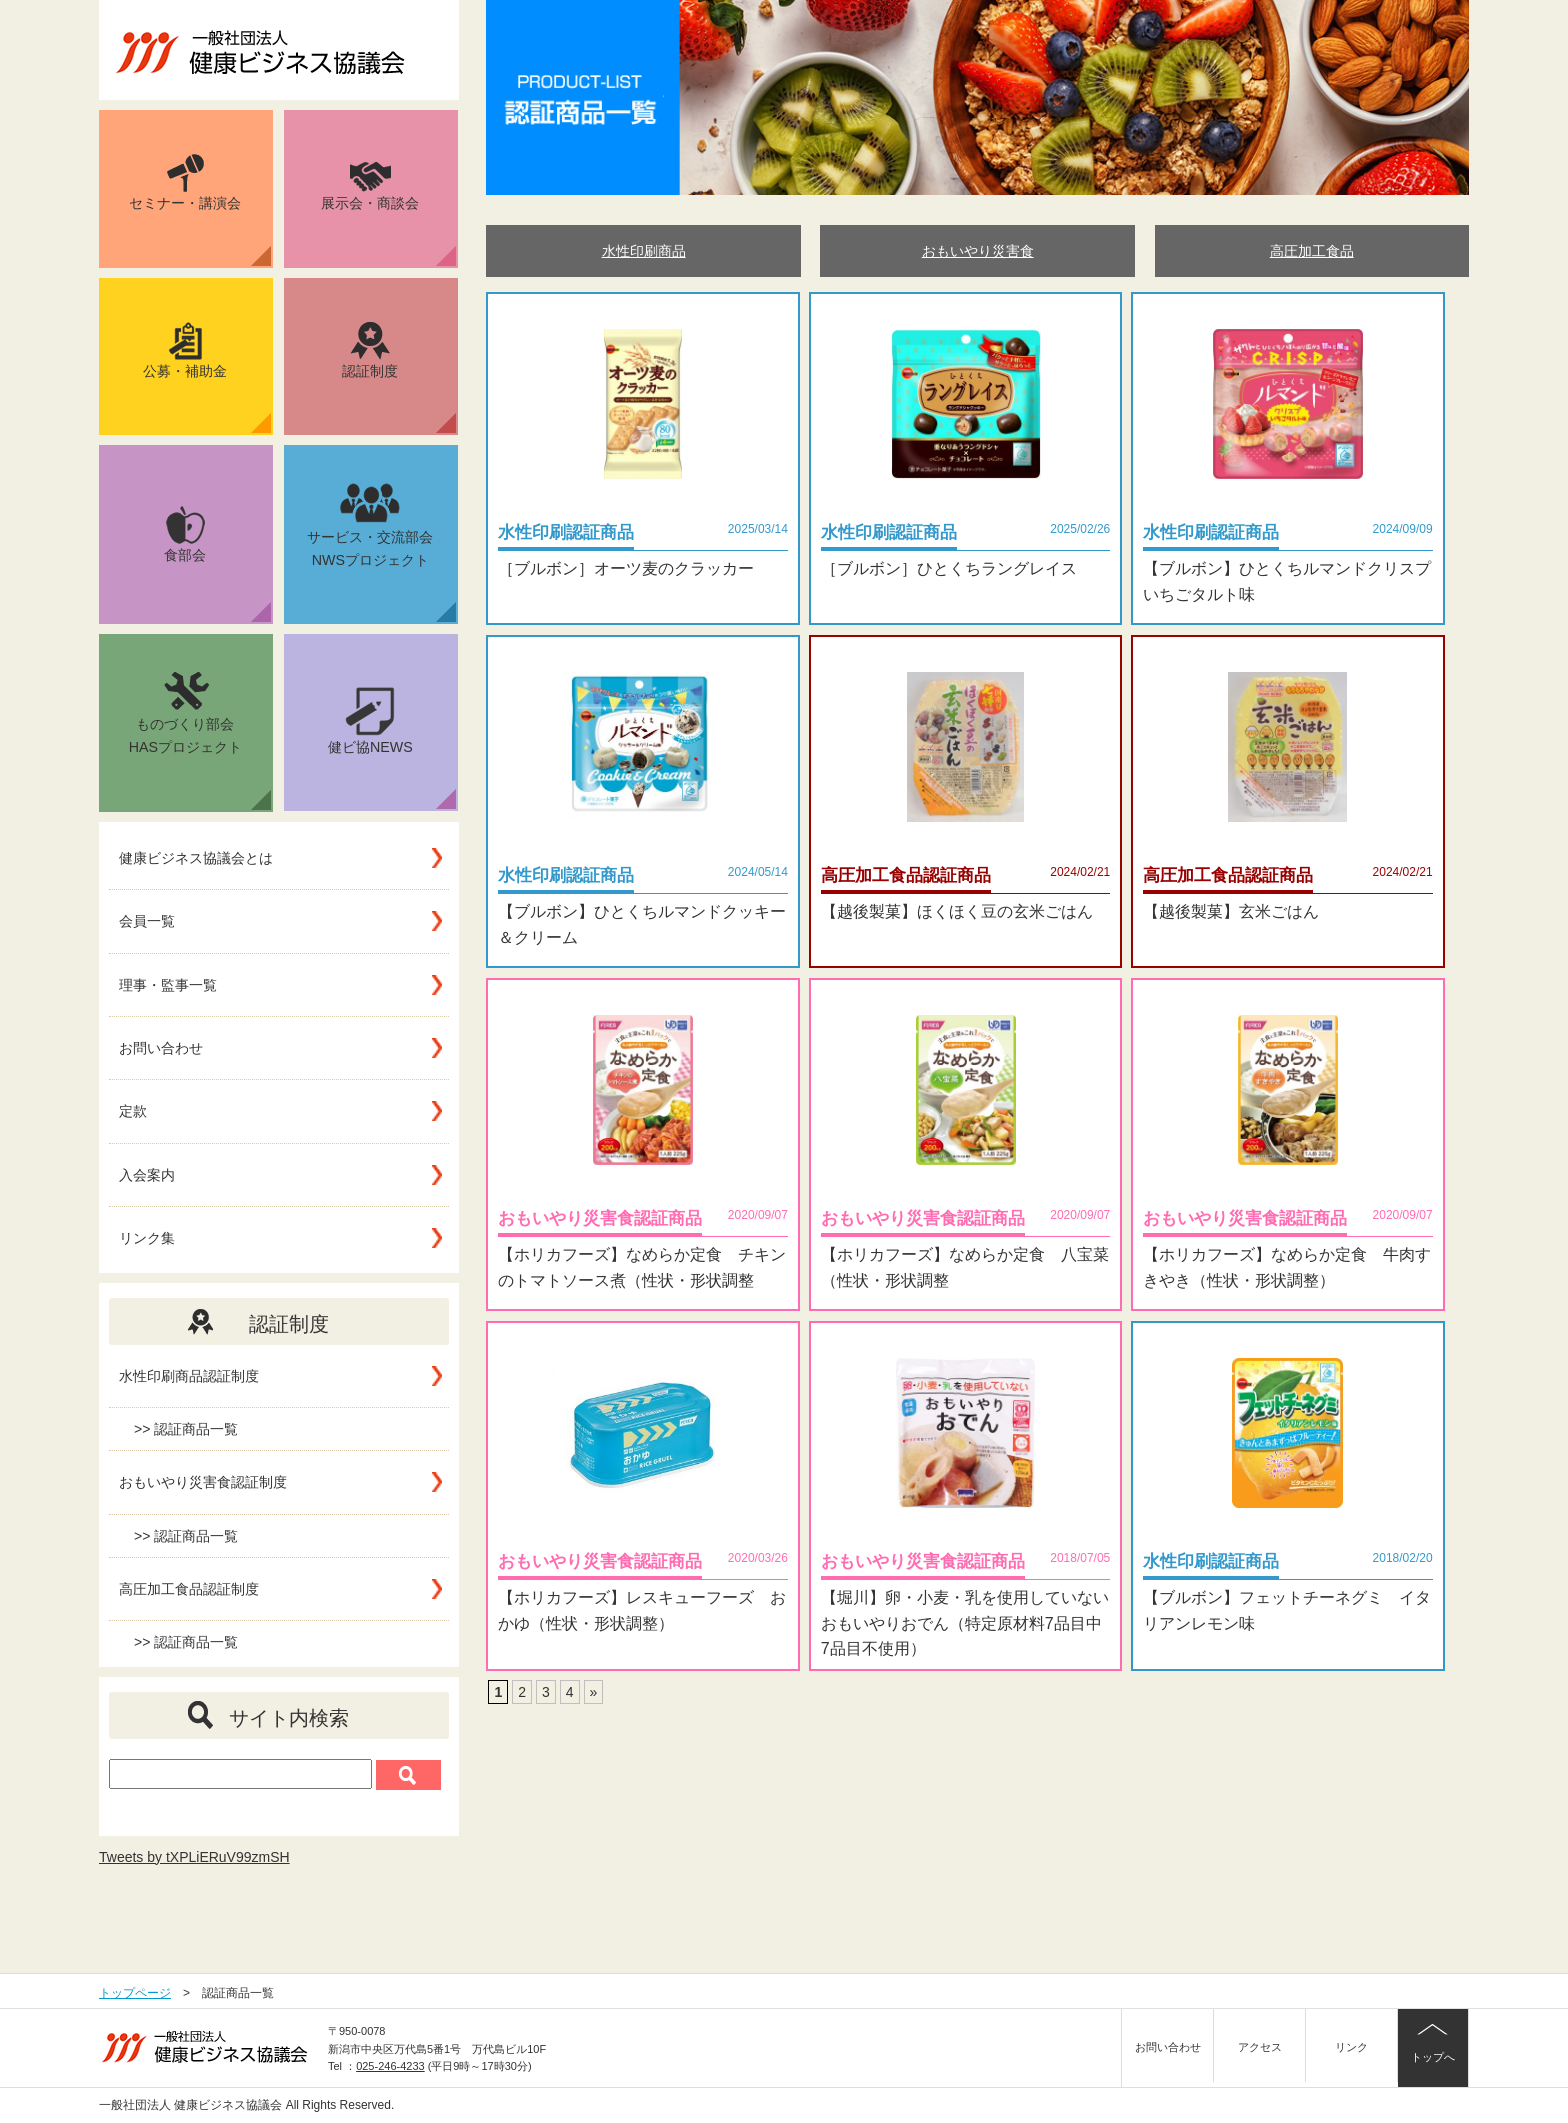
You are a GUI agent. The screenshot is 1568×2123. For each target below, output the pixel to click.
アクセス (1260, 2047)
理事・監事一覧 (168, 985)
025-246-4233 (390, 2066)
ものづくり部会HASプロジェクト (200, 739)
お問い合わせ (161, 1048)
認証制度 (399, 378)
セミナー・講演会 (200, 210)
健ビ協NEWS (392, 748)
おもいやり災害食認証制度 (203, 1482)
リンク (1351, 2047)
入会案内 (147, 1175)
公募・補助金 (207, 378)
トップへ (1433, 2057)
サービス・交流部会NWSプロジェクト (381, 551)
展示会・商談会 (388, 214)
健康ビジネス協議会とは (196, 858)
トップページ (135, 1993)
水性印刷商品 (644, 251)
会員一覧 (147, 921)
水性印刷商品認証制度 (189, 1376)
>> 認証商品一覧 (186, 1429)
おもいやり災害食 (978, 251)
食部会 (217, 564)
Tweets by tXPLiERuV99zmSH (194, 1857)
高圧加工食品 (1312, 251)
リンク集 (147, 1238)
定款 (133, 1111)
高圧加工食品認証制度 (189, 1589)
